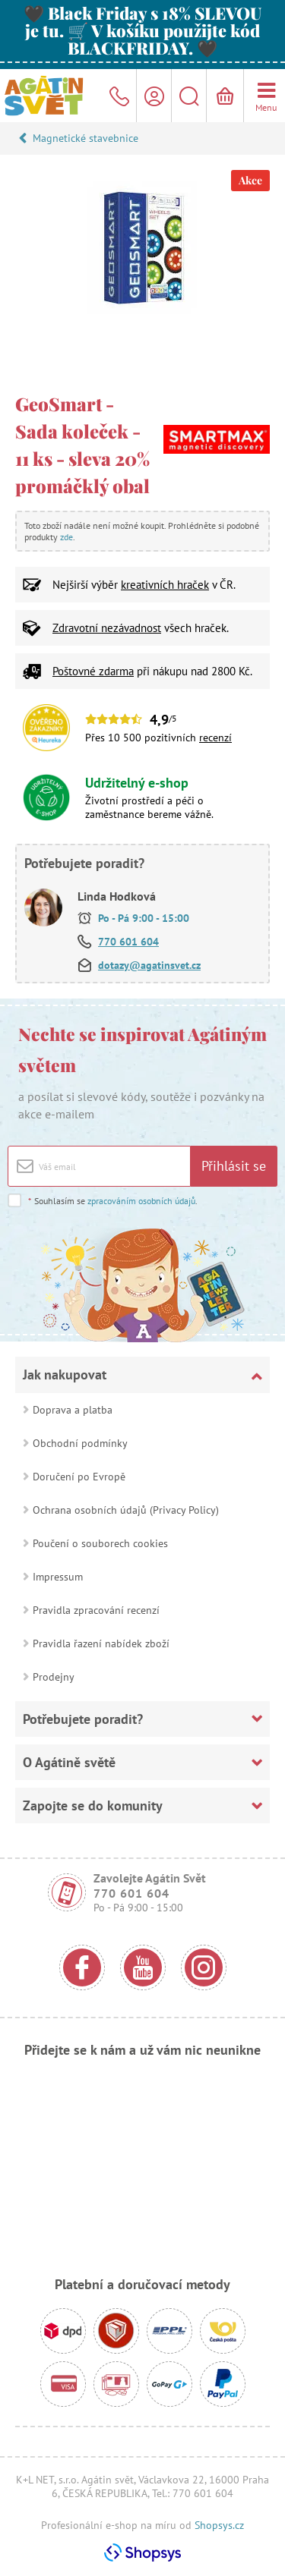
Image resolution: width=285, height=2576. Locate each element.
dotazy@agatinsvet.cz (149, 965)
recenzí (215, 737)
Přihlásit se (233, 1166)
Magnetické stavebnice (85, 138)
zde (66, 537)
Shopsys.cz (219, 2525)
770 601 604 (128, 941)
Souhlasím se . (112, 1200)
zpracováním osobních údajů (141, 1200)
